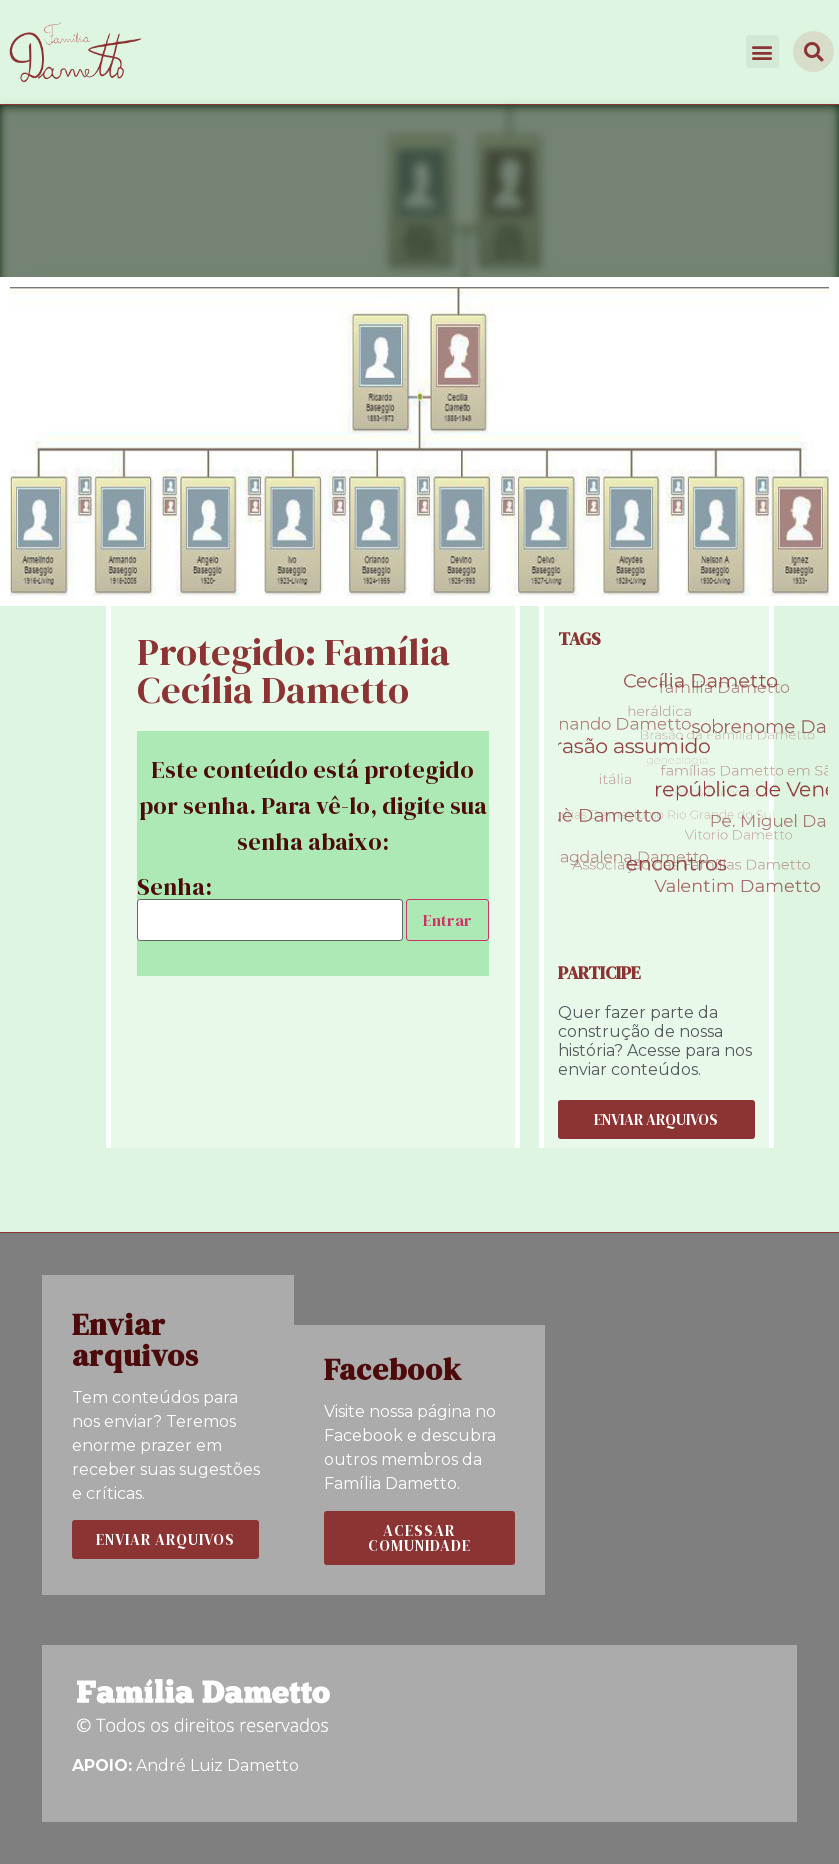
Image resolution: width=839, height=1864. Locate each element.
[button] (762, 51)
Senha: (270, 908)
